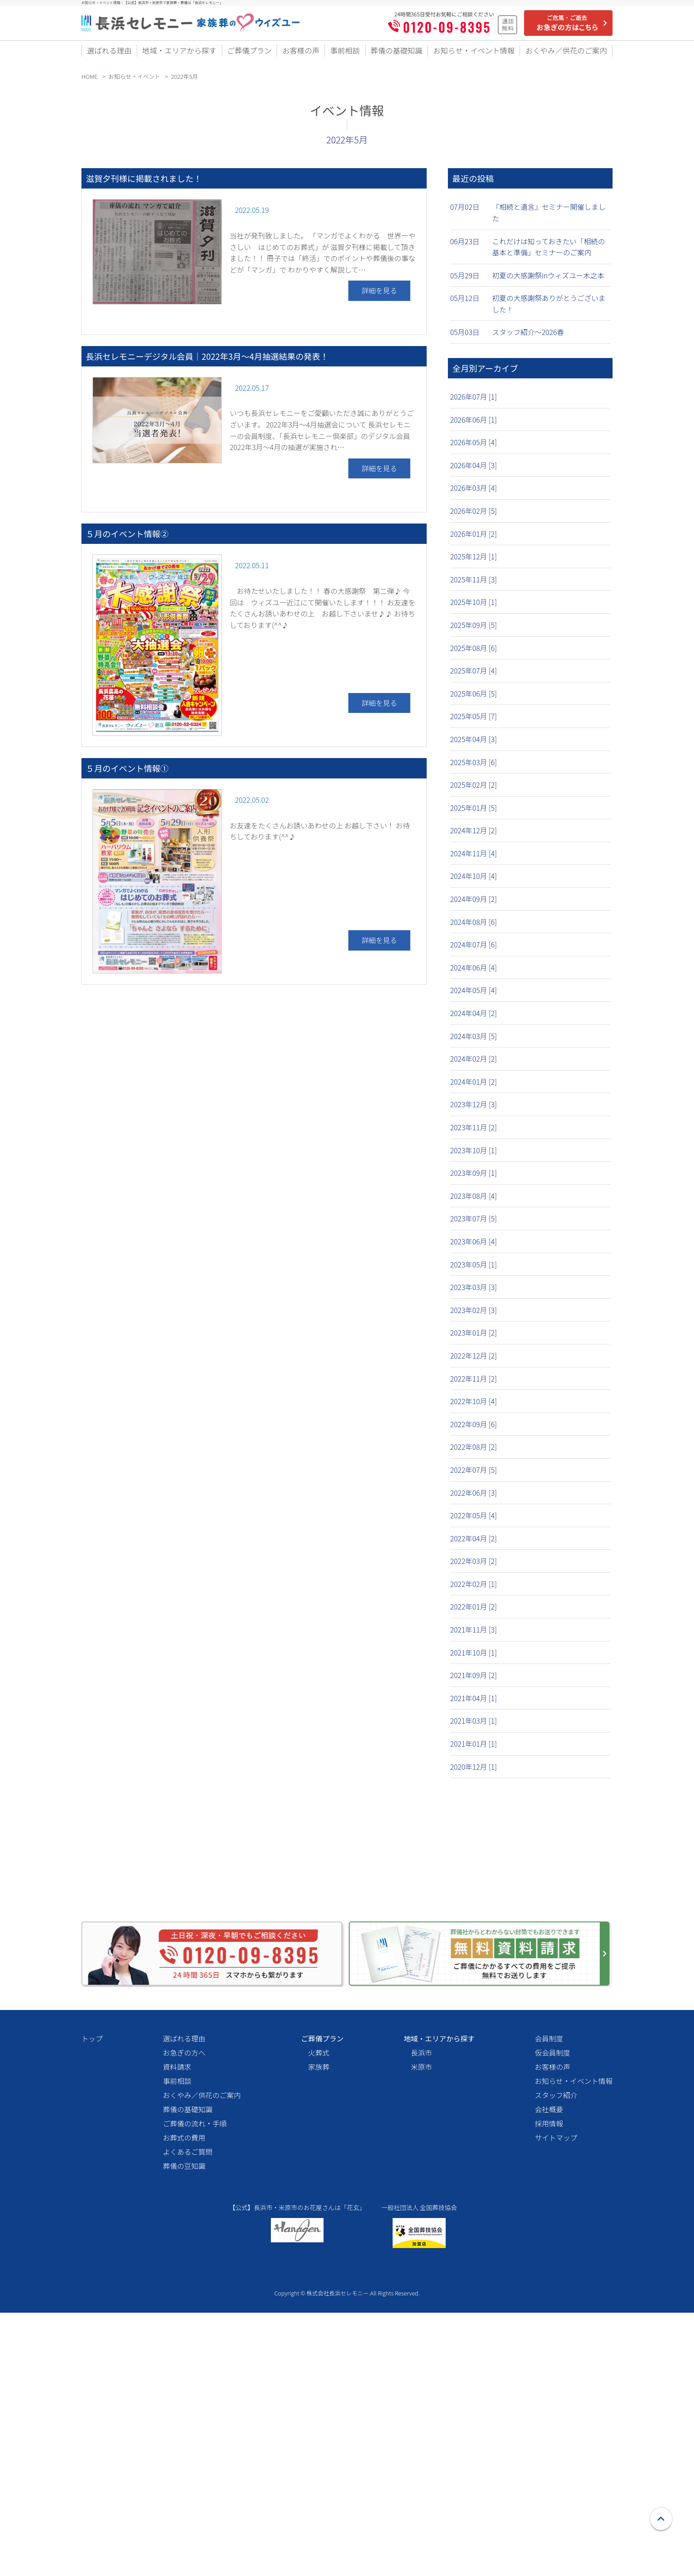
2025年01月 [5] (473, 813)
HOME (89, 82)
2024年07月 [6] (473, 950)
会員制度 (549, 2287)
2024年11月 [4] (473, 859)
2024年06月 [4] (473, 973)
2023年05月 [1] (473, 1270)
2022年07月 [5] (473, 1475)
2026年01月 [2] (473, 539)
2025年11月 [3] (473, 585)
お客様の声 (300, 53)
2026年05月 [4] (473, 448)
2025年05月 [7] (473, 721)
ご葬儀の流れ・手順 (195, 2372)
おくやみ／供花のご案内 (565, 53)
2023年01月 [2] (473, 1338)
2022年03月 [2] (473, 1566)
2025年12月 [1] (473, 562)
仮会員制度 (552, 2301)
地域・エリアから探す (179, 53)
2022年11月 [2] (473, 1384)
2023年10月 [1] (473, 1156)
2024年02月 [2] (473, 1064)
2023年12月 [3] (473, 1110)
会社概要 (549, 2358)
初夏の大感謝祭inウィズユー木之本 (548, 281)
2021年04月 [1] (473, 1703)
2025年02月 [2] (473, 790)
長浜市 (421, 2301)
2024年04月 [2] (473, 1018)
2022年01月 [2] (473, 1612)
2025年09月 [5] (473, 630)
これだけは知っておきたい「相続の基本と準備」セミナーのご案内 (548, 253)
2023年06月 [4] (473, 1247)
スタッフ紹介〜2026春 (528, 337)
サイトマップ (556, 2386)
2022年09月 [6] (473, 1430)
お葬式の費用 (184, 2386)
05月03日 (464, 337)
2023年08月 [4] (473, 1201)
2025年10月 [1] (473, 607)
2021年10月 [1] (473, 1658)
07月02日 (464, 212)
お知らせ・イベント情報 (471, 53)
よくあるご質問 (187, 2400)
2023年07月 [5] (473, 1224)
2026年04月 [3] (473, 471)
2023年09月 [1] (473, 1178)
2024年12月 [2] (473, 836)
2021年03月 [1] (473, 1726)
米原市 (421, 2315)
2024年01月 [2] (473, 1087)
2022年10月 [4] (473, 1407)
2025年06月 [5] (473, 699)
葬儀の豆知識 (184, 2415)
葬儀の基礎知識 (393, 53)
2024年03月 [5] (473, 1041)
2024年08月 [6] (473, 927)
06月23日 (464, 247)
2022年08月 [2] (473, 1452)
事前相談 (343, 53)
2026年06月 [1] (473, 425)
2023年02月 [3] (473, 1315)
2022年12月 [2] (473, 1361)
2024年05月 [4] (473, 995)
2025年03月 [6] (473, 767)
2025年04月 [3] (473, 744)
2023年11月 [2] (473, 1133)
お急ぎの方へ (184, 2301)
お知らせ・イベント (135, 82)
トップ (92, 2287)
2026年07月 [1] (473, 402)
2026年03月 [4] (473, 493)
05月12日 (464, 303)
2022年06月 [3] (473, 1498)
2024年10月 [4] (473, 881)
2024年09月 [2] (473, 904)
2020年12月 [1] (473, 1772)
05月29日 (464, 281)
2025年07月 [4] (473, 676)
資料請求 (177, 2315)
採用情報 (549, 2372)
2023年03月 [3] (473, 1292)
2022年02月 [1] (473, 1589)
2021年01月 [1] (473, 1749)
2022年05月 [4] (473, 1521)
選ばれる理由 (109, 53)
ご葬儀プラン (250, 53)
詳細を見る (379, 296)
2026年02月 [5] (473, 516)
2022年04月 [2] (473, 1544)
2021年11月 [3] (473, 1635)
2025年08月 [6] (473, 653)
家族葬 (318, 2315)
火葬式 (318, 2301)
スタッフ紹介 (556, 2344)
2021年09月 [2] (473, 1680)
